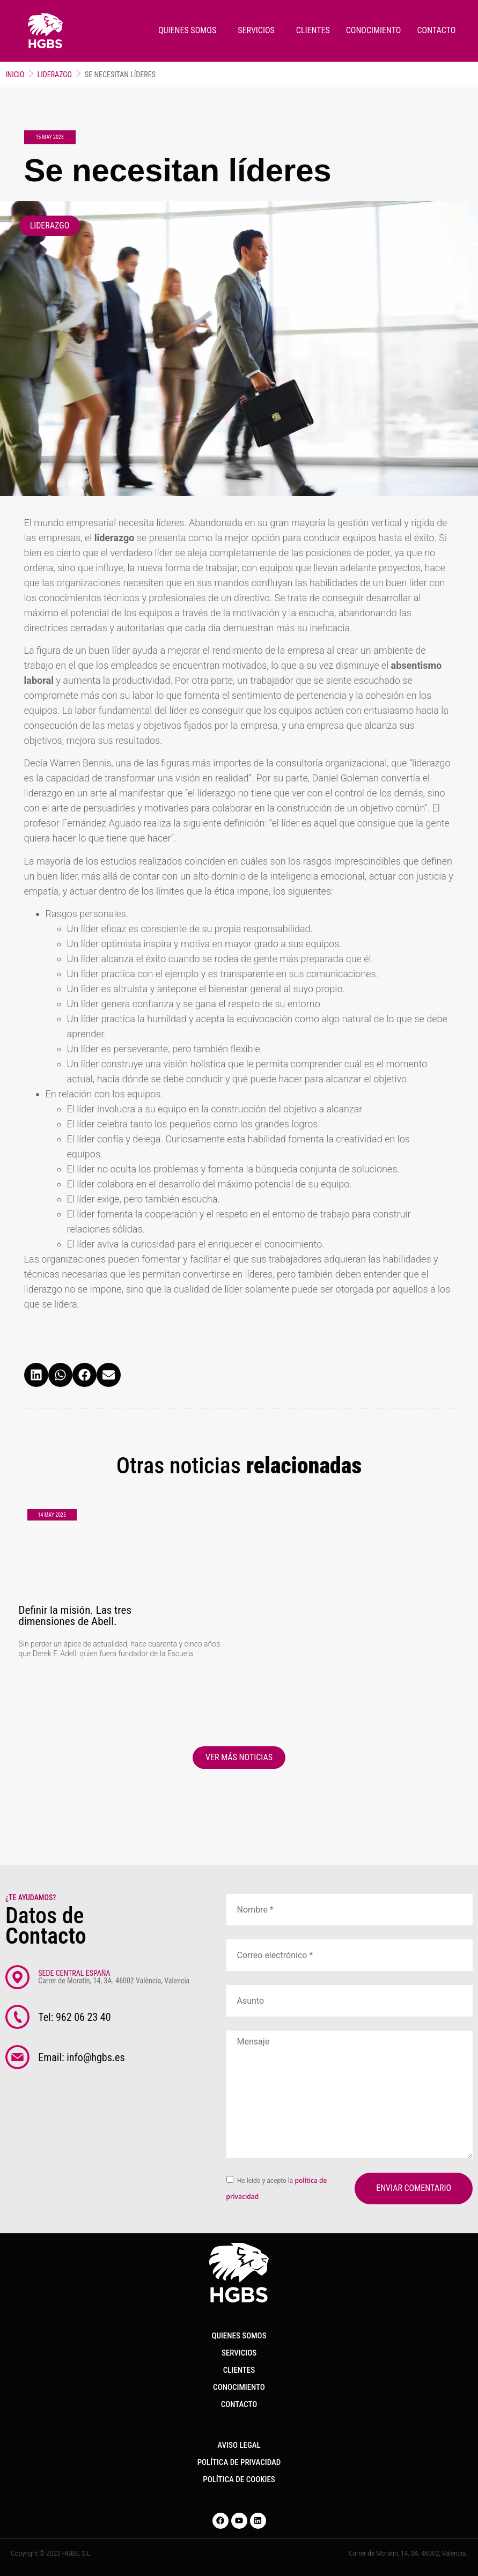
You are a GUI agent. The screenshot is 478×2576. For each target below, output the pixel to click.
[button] (36, 1375)
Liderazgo (55, 74)
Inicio (15, 74)
